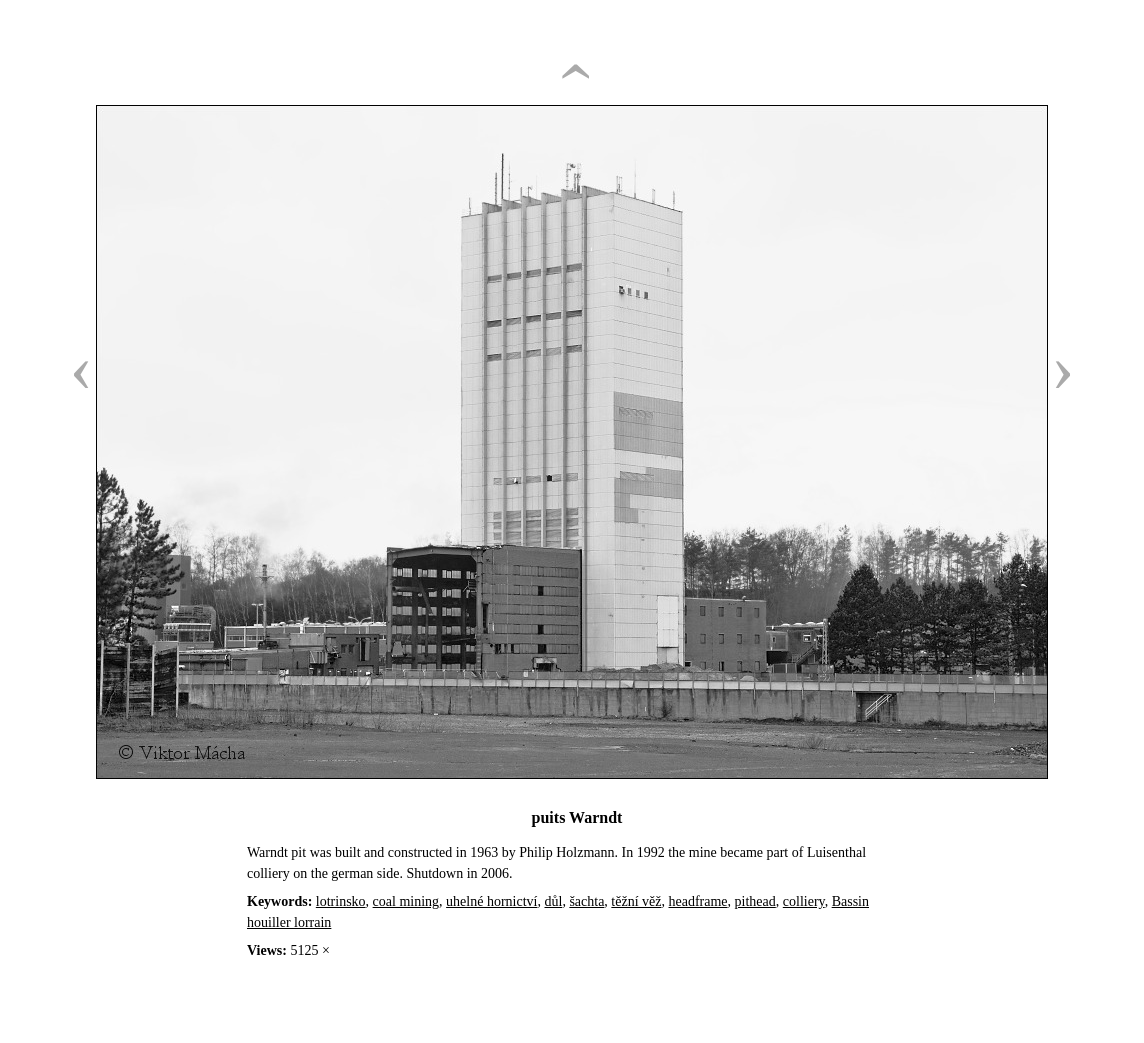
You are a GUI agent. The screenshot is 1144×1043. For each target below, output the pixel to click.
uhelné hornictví (491, 901)
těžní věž (636, 901)
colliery (804, 901)
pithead (755, 901)
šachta (586, 901)
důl (553, 901)
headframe (698, 901)
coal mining (406, 901)
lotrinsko (341, 901)
